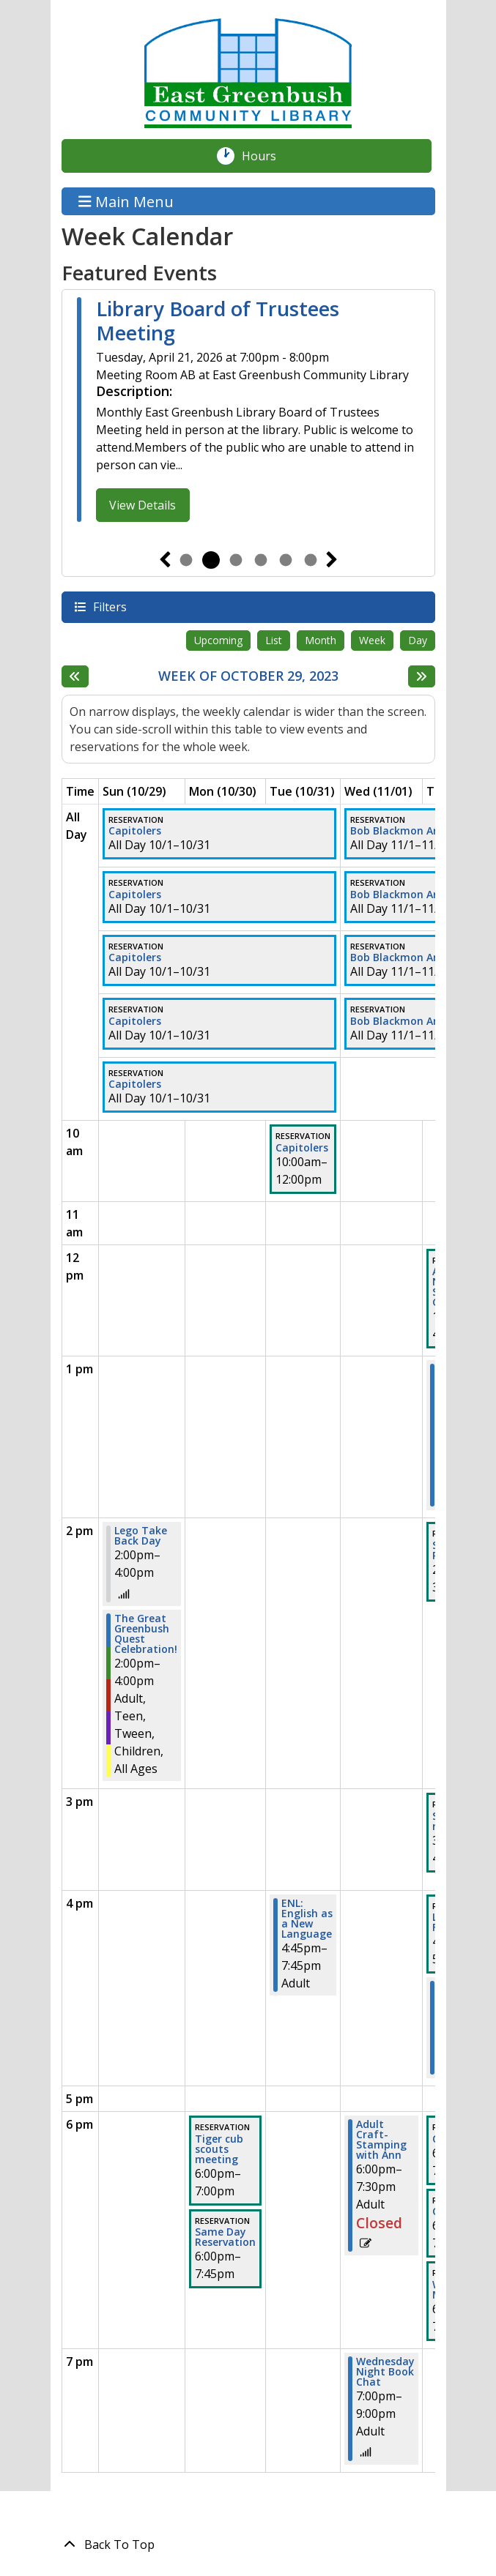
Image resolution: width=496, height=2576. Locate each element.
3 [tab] (236, 560)
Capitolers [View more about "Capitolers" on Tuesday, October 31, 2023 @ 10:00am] (301, 1148)
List (273, 640)
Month (320, 640)
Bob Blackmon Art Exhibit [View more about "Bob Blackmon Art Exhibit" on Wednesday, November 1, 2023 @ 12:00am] (415, 831)
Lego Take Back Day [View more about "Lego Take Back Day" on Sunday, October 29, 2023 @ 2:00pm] (140, 1536)
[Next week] (421, 676)
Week (372, 640)
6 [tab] (310, 560)
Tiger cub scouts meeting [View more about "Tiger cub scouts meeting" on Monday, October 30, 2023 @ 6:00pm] (219, 2149)
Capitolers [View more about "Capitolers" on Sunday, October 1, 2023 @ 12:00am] (134, 831)
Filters (109, 606)
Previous (165, 560)
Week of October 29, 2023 (248, 676)
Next (332, 560)
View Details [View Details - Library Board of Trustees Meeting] (142, 505)
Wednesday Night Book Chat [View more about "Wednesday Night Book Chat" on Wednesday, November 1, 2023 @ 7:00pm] (385, 2371)
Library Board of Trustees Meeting (217, 321)
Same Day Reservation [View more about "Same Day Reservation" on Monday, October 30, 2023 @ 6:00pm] (225, 2237)
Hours (267, 156)
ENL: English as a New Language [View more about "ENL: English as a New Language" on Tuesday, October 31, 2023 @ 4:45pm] (307, 1918)
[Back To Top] (248, 2544)
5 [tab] (286, 560)
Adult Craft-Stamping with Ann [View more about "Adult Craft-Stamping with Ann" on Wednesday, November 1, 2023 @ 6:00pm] (381, 2139)
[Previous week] (75, 676)
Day (417, 640)
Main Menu (126, 201)
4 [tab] (261, 560)
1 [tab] (186, 560)
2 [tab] (211, 560)
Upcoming (218, 640)
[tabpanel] (248, 411)
